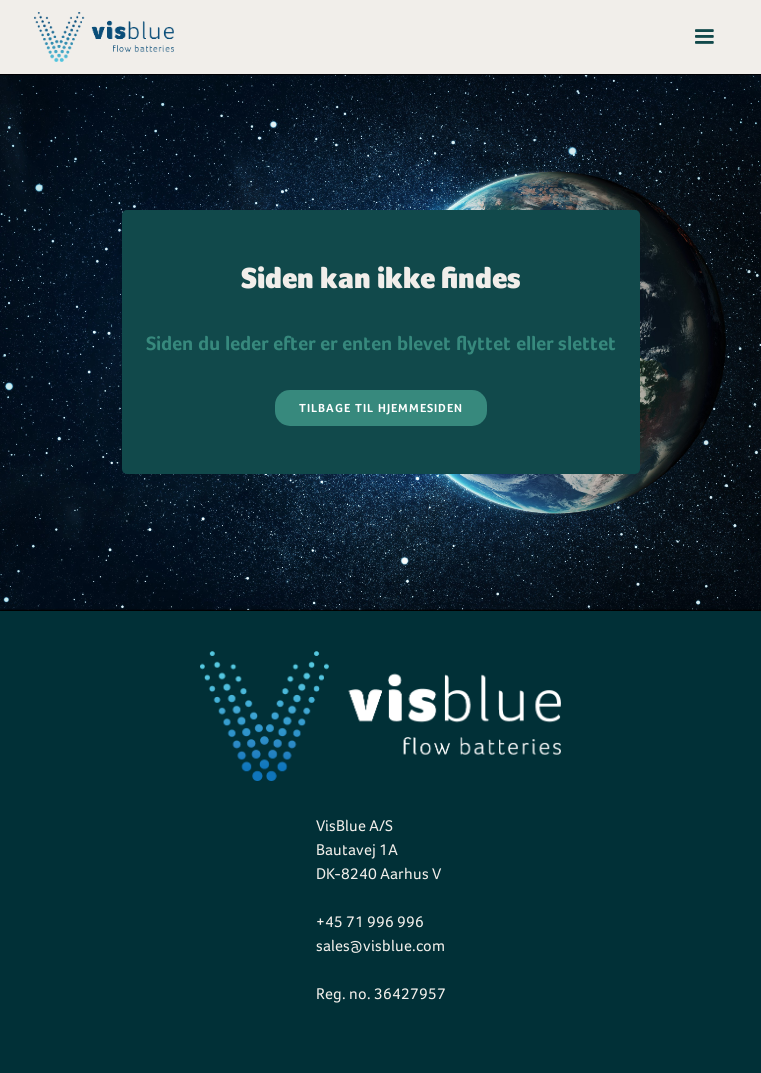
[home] (99, 37)
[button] (704, 37)
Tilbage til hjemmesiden (381, 408)
